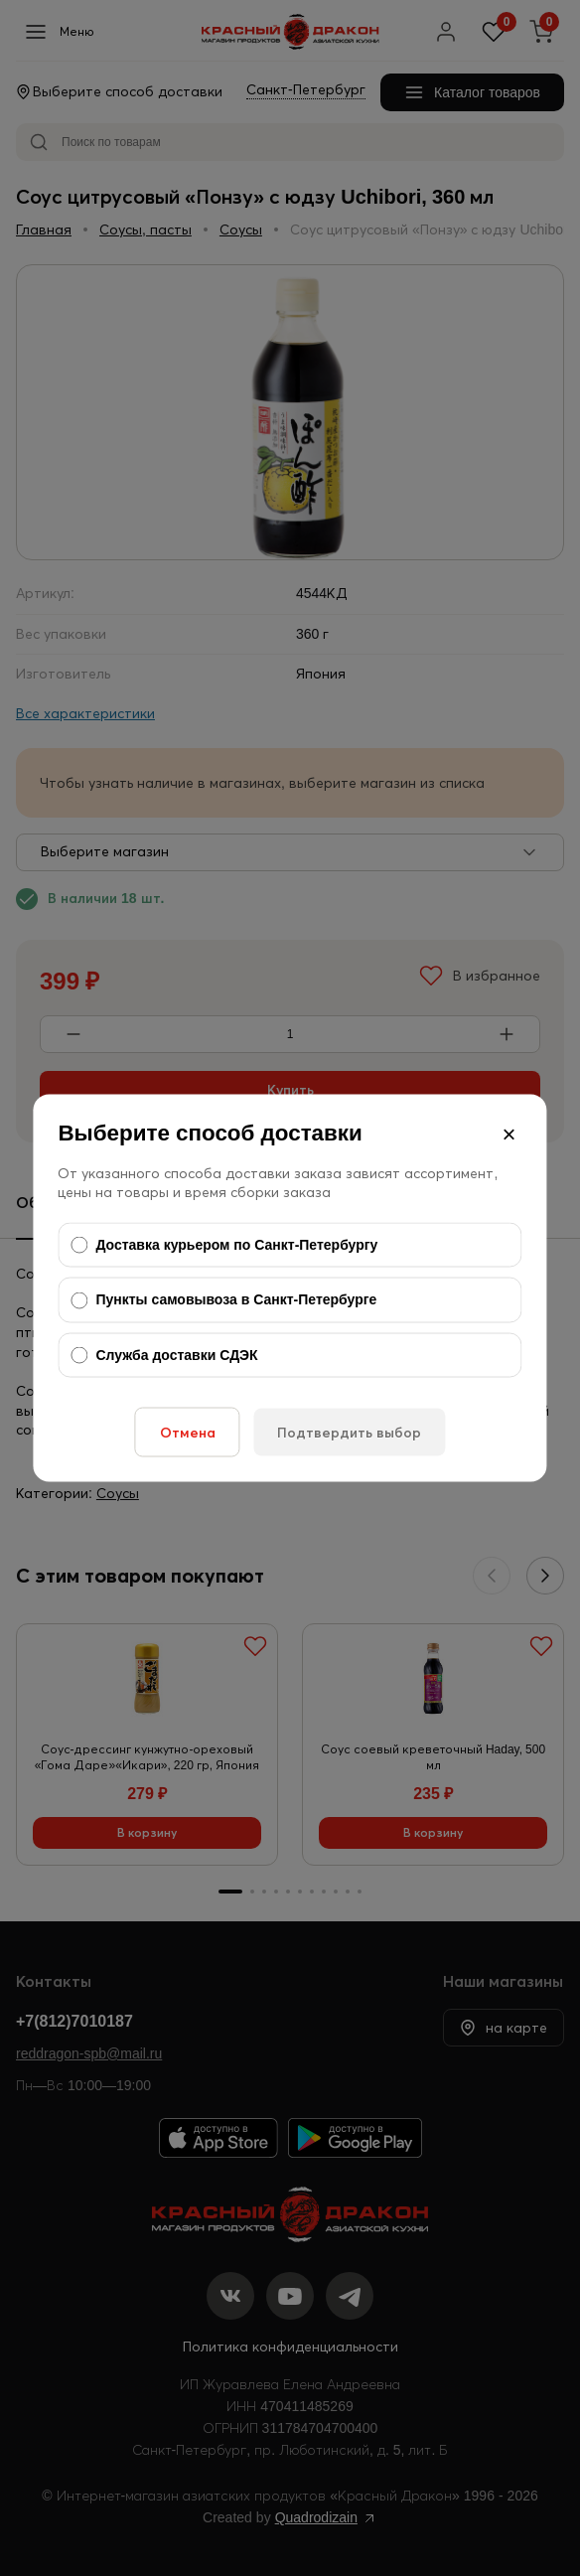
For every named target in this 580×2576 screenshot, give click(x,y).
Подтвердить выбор (349, 1432)
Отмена (188, 1432)
